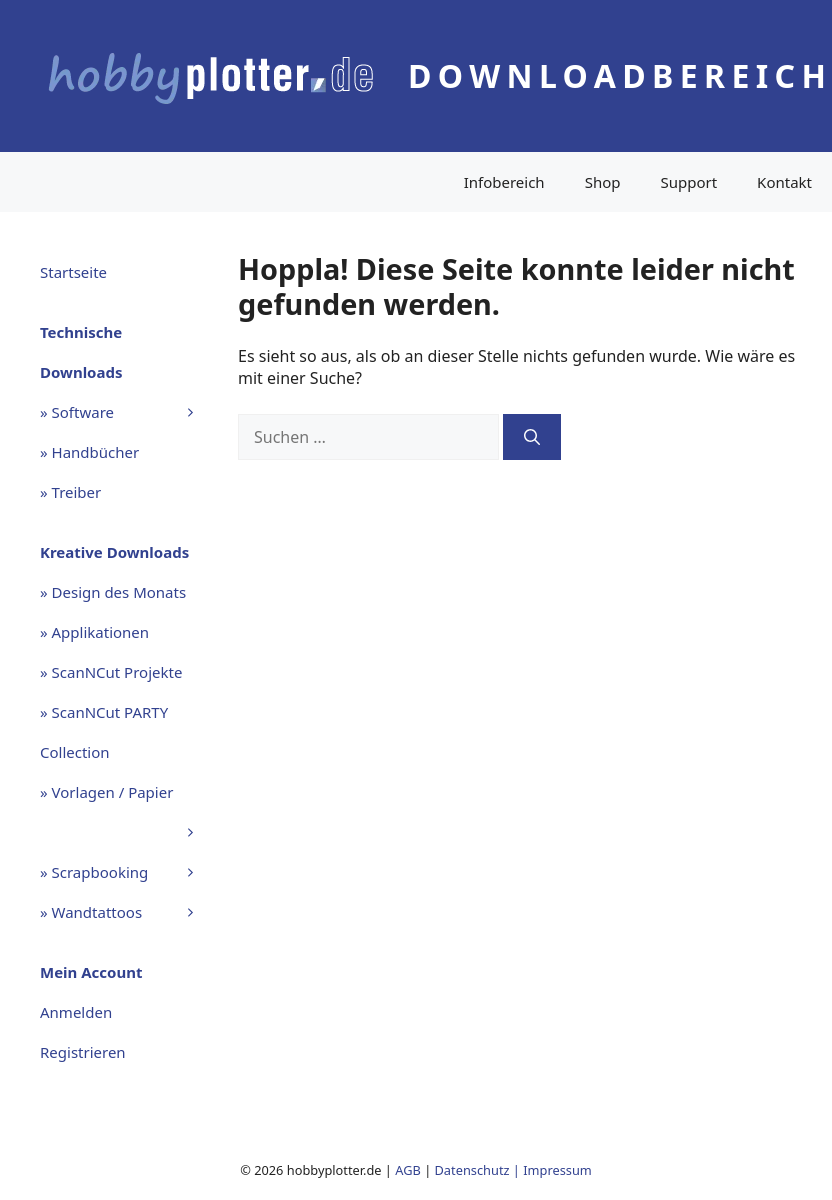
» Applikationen (94, 632)
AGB (408, 1170)
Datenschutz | (479, 1170)
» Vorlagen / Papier (129, 797)
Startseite (73, 272)
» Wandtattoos (129, 912)
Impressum (557, 1170)
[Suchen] (532, 437)
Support (688, 182)
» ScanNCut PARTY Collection (104, 732)
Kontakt (784, 182)
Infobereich (504, 182)
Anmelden (76, 1012)
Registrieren (83, 1052)
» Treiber (70, 492)
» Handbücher (89, 452)
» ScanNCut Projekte (111, 672)
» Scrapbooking (129, 872)
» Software (129, 412)
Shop (603, 182)
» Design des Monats (113, 592)
